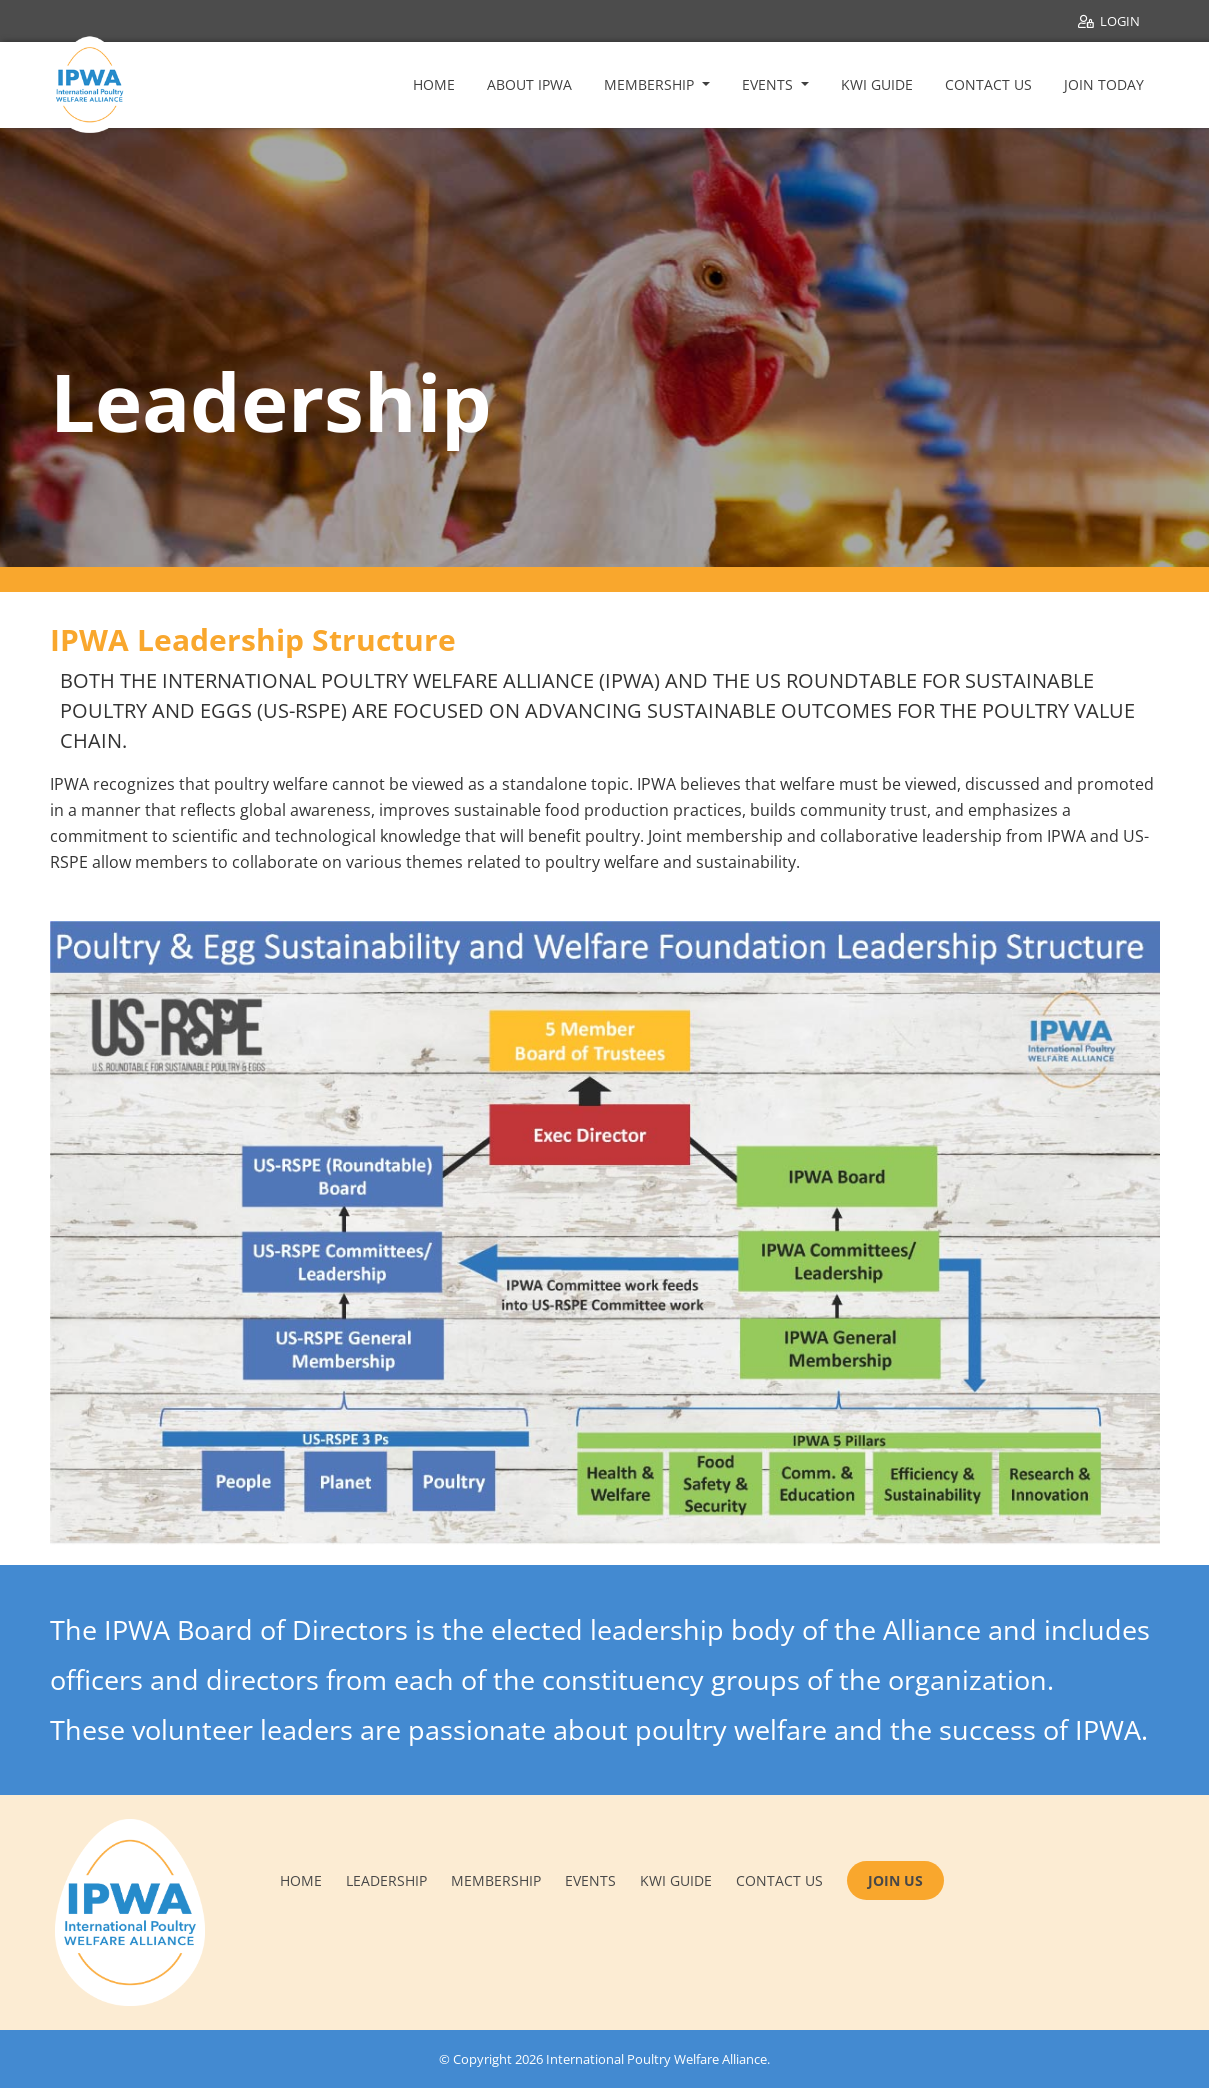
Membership (651, 84)
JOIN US (895, 1880)
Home (434, 84)
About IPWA (529, 84)
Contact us (779, 1880)
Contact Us (988, 84)
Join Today (1104, 84)
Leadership (386, 1880)
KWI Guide (877, 84)
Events (769, 84)
